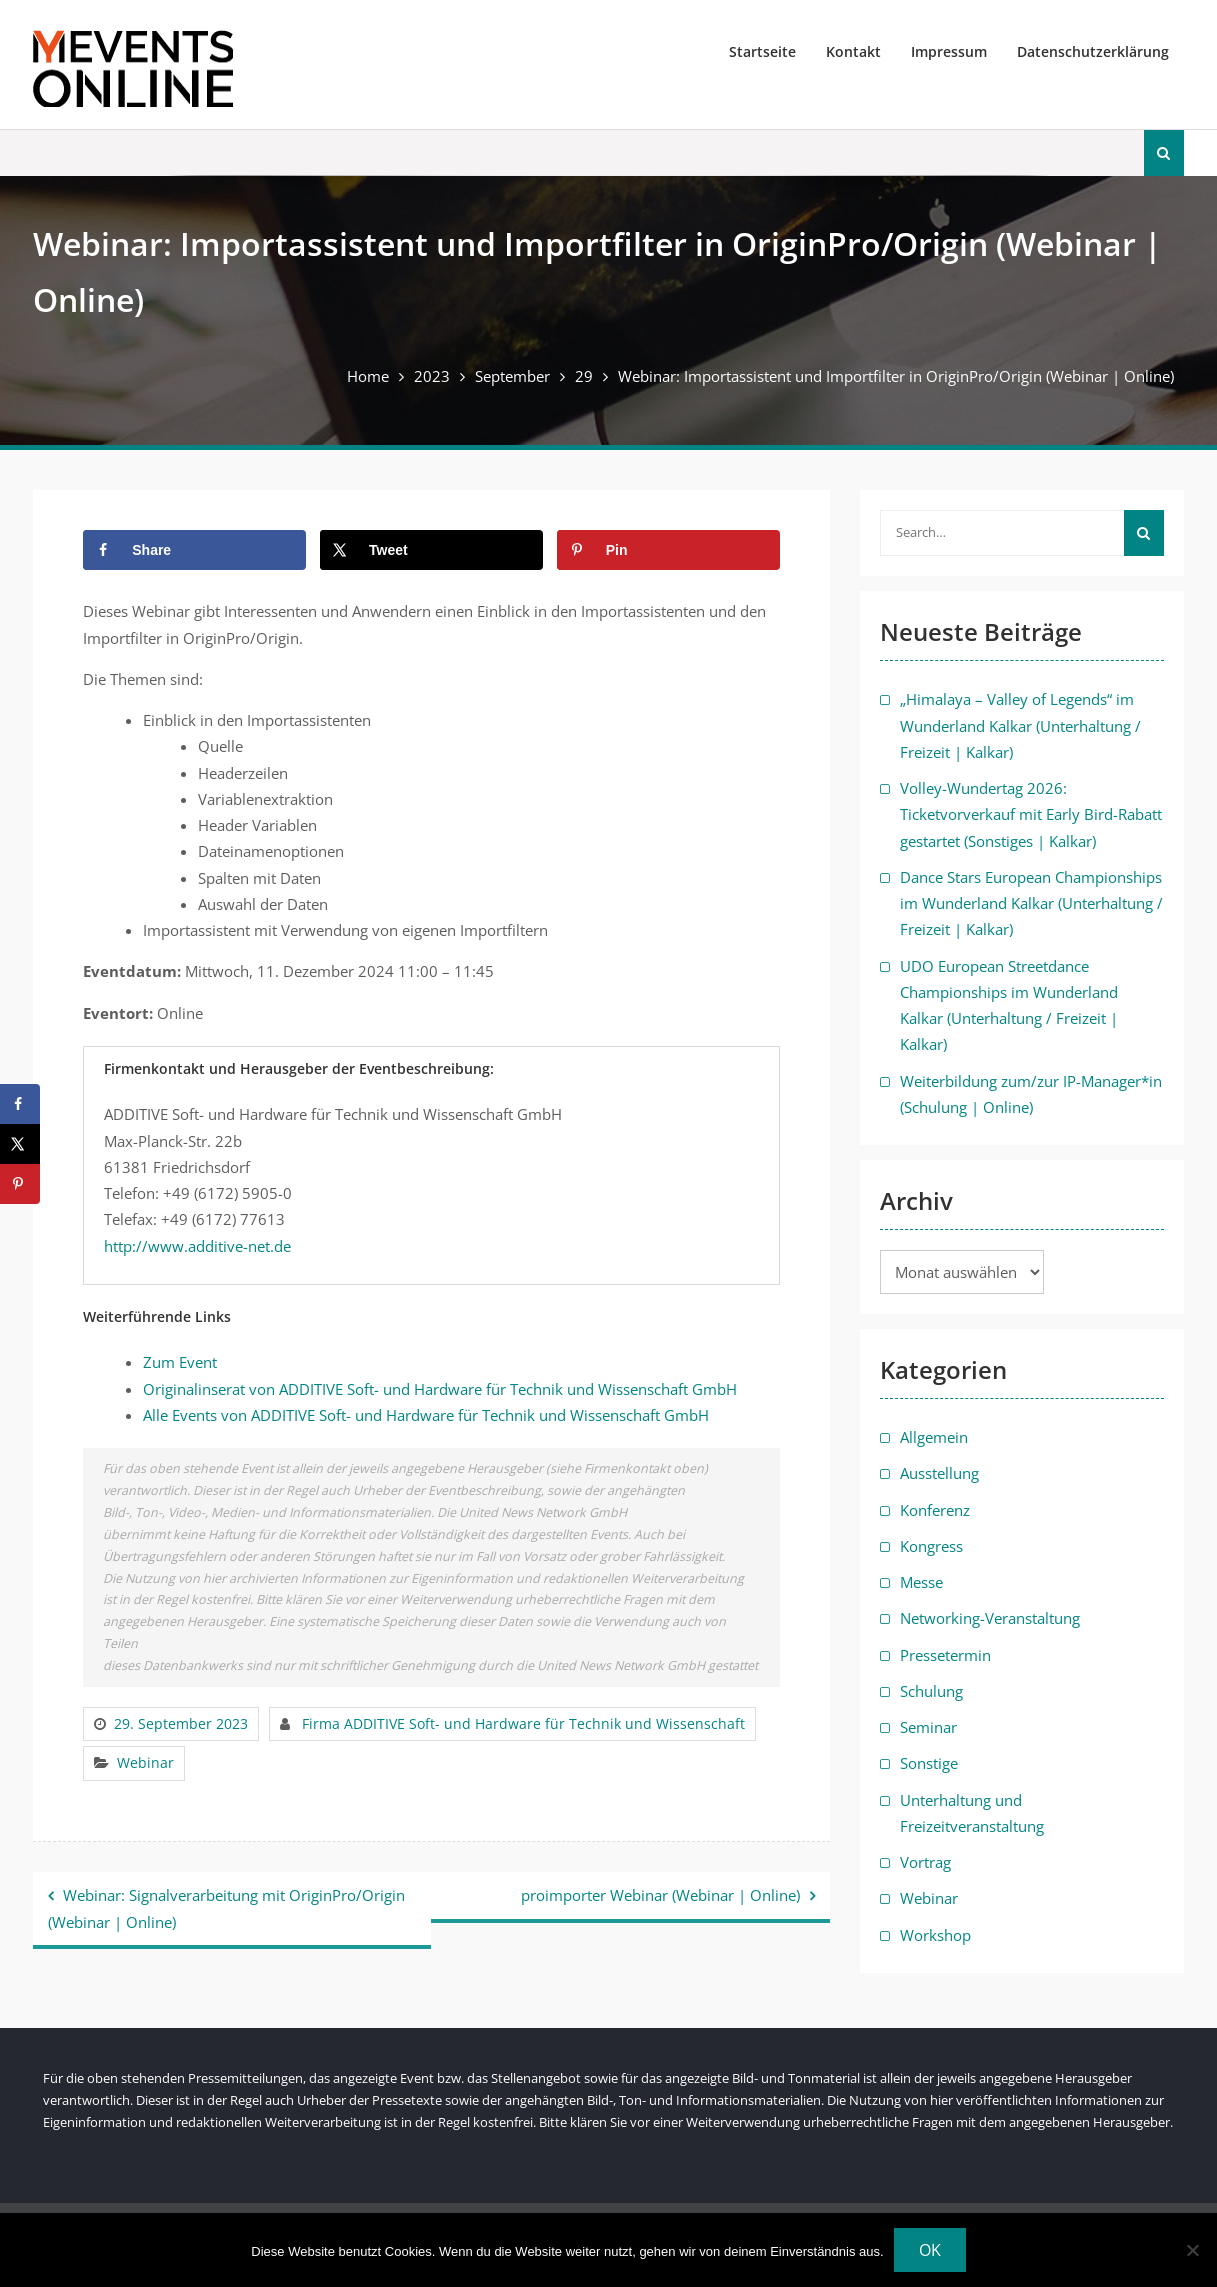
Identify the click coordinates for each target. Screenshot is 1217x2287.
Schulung (931, 1691)
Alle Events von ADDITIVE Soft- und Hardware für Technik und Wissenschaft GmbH (426, 1415)
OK (930, 2250)
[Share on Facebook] (194, 550)
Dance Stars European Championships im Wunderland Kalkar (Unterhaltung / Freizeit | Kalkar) (1031, 903)
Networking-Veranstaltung (990, 1618)
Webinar (145, 1762)
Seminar (928, 1727)
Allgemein (934, 1437)
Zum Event (180, 1362)
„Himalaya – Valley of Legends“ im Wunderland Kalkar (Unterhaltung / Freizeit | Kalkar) (1020, 725)
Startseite (762, 51)
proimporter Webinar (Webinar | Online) (660, 1895)
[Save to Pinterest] (668, 550)
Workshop (935, 1935)
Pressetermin (945, 1655)
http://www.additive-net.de (197, 1246)
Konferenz (935, 1510)
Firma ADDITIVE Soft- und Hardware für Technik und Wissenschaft (523, 1723)
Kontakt (853, 51)
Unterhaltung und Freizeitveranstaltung (972, 1813)
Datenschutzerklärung (1093, 51)
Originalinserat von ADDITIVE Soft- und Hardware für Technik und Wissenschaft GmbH (440, 1389)
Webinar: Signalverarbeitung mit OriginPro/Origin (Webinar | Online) (226, 1908)
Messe (921, 1582)
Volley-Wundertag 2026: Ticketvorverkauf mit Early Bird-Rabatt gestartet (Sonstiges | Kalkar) (1031, 814)
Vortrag (925, 1862)
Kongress (931, 1546)
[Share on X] (431, 550)
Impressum (949, 51)
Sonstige (929, 1763)
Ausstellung (939, 1473)
